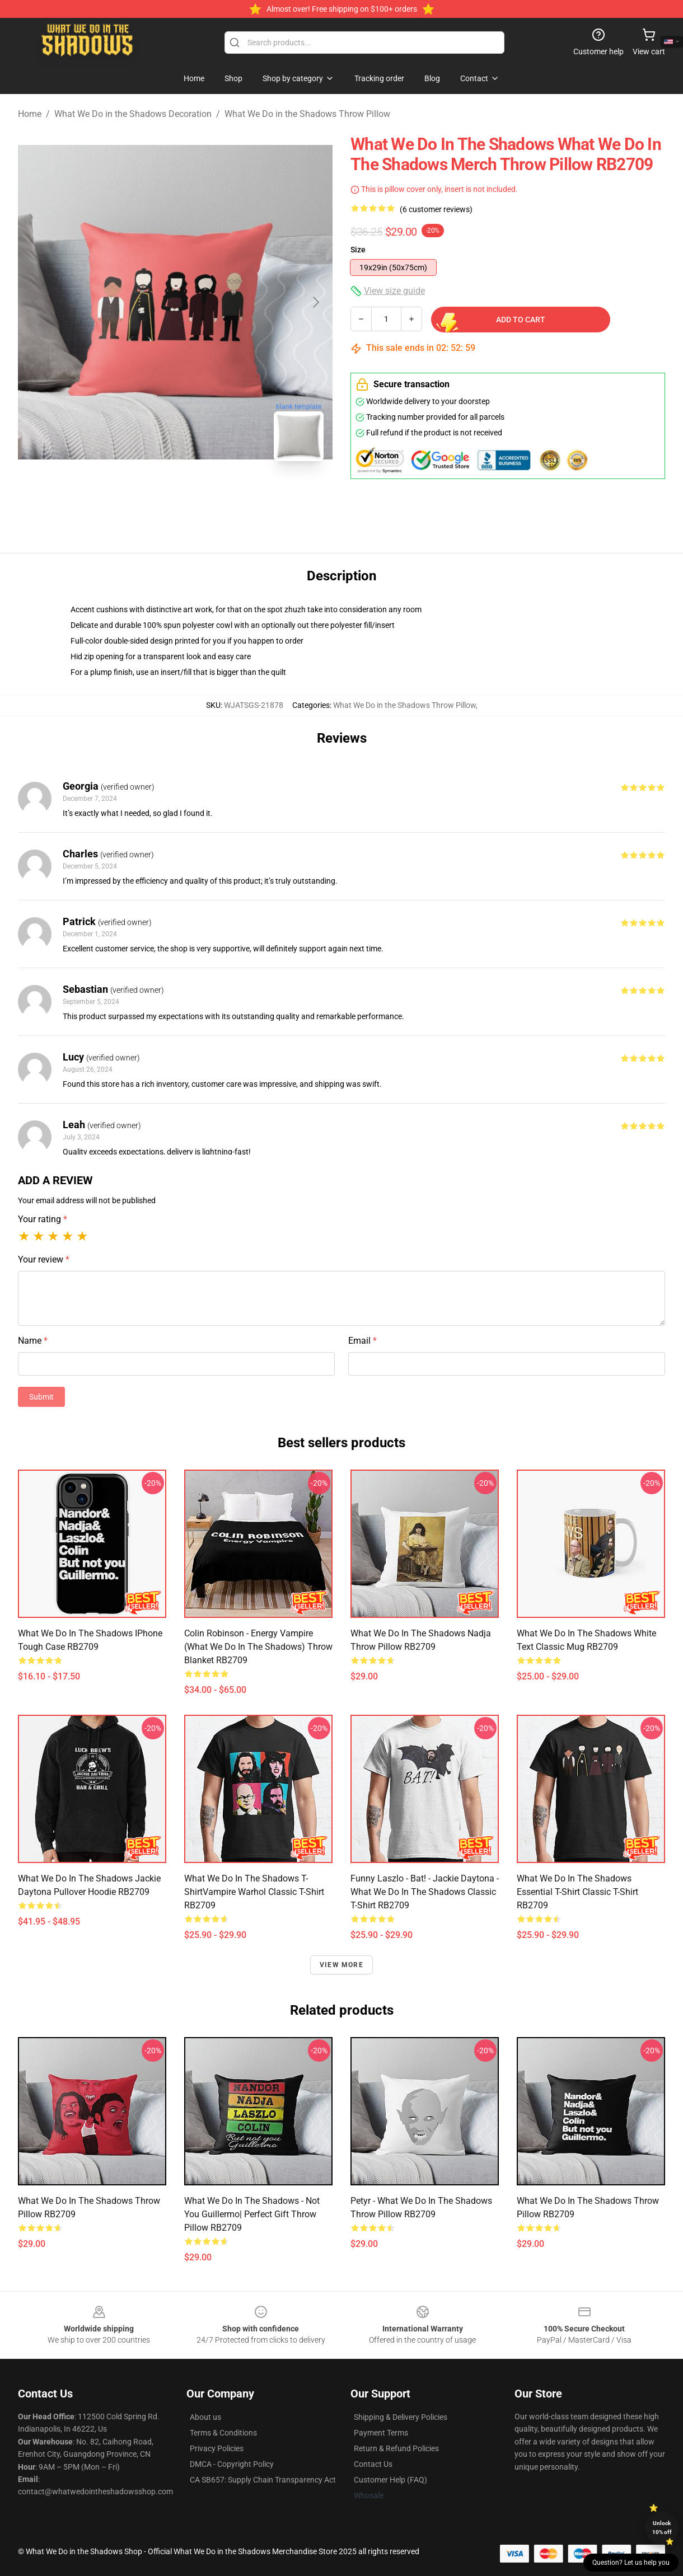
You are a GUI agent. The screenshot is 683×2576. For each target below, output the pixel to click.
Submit (41, 1396)
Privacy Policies (217, 2448)
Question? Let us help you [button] (631, 2562)
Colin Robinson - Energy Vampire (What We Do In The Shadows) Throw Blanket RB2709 (258, 1646)
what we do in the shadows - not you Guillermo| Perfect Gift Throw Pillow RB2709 (252, 2214)
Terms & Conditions (223, 2432)
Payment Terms (381, 2432)
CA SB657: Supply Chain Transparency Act (263, 2479)
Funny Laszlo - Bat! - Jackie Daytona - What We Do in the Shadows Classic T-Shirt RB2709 (424, 1892)
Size (358, 249)
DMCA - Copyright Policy (232, 2464)
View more (341, 1965)
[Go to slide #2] (204, 495)
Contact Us (373, 2464)
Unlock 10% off (662, 2527)
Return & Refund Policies (396, 2448)
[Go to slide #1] (146, 495)
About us (205, 2417)
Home (29, 114)
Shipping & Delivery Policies (400, 2417)
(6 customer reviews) (436, 209)
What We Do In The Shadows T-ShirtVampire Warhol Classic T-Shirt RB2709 (254, 1892)
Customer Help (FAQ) (390, 2479)
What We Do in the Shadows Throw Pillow (307, 114)
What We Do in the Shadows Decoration (133, 114)
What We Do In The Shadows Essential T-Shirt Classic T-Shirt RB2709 (577, 1892)
